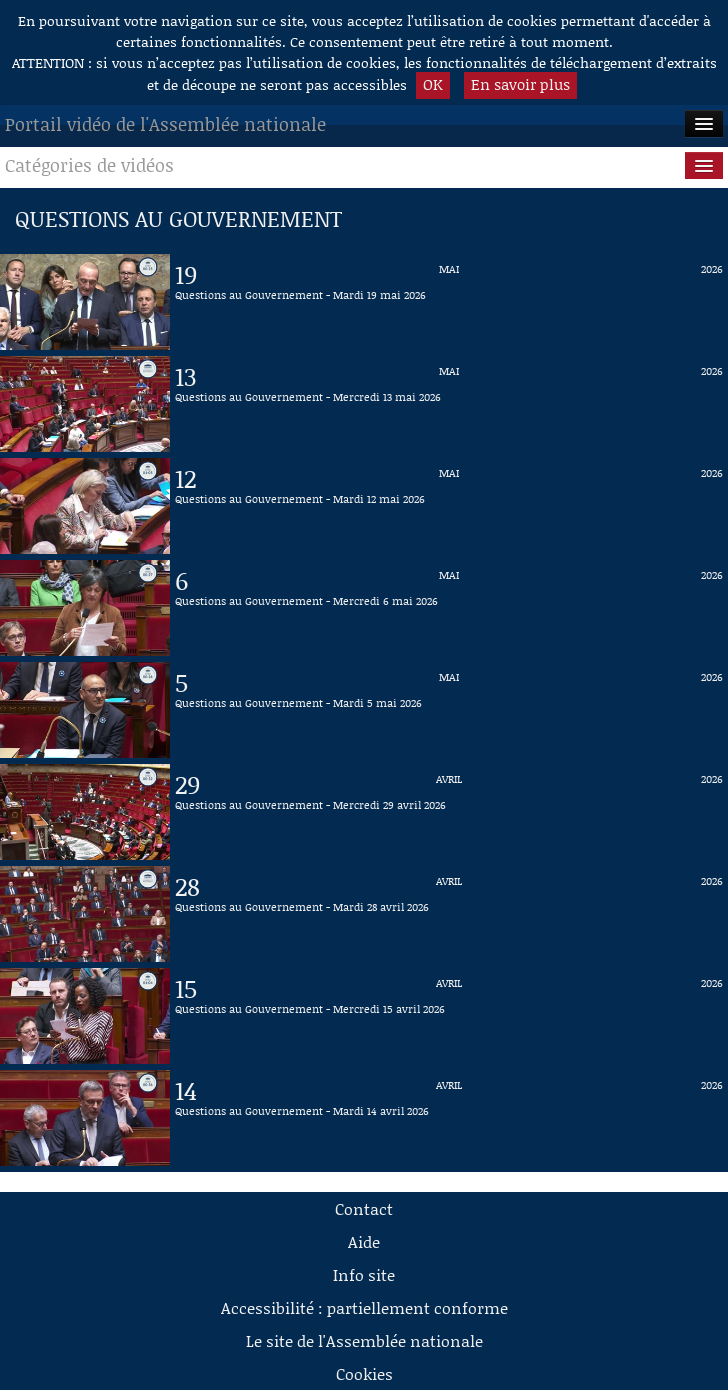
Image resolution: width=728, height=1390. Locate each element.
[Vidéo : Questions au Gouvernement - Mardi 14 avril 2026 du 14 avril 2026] (449, 1118)
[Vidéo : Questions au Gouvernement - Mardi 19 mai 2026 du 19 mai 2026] (449, 302)
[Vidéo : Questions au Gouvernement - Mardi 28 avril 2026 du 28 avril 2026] (449, 914)
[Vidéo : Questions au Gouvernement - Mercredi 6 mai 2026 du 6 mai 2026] (449, 608)
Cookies (364, 1373)
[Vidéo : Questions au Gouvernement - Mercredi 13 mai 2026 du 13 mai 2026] (449, 404)
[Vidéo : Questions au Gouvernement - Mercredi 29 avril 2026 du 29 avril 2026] (449, 812)
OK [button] (433, 84)
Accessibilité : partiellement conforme (364, 1307)
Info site (364, 1274)
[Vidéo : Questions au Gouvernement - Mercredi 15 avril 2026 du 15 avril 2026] (449, 1016)
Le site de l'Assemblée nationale (364, 1340)
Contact (364, 1208)
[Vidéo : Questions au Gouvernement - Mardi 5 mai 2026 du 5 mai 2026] (449, 710)
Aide (364, 1241)
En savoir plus (520, 84)
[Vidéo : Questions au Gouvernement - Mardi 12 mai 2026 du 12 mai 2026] (449, 506)
